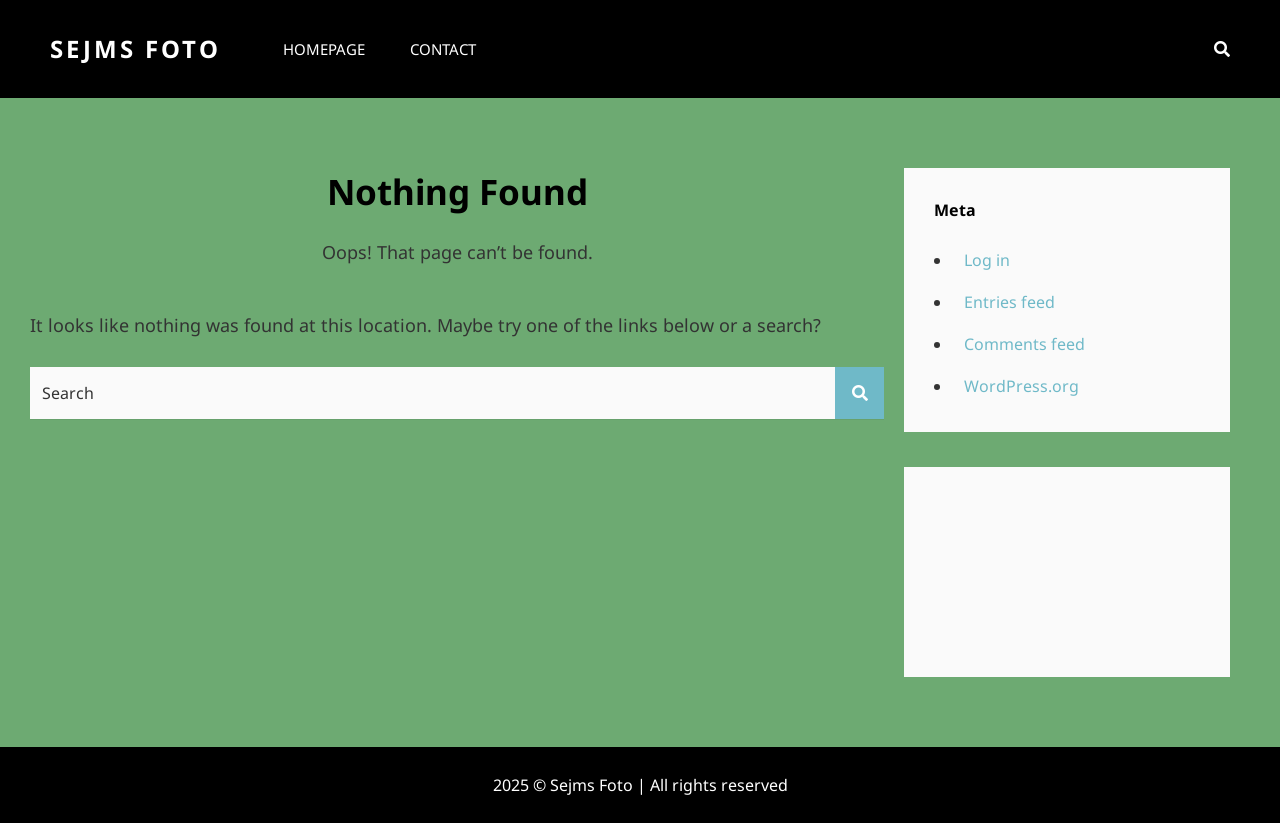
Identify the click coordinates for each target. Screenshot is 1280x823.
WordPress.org (1021, 386)
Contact (443, 49)
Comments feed (1024, 344)
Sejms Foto (135, 48)
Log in (987, 260)
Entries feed (1009, 302)
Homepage (324, 49)
